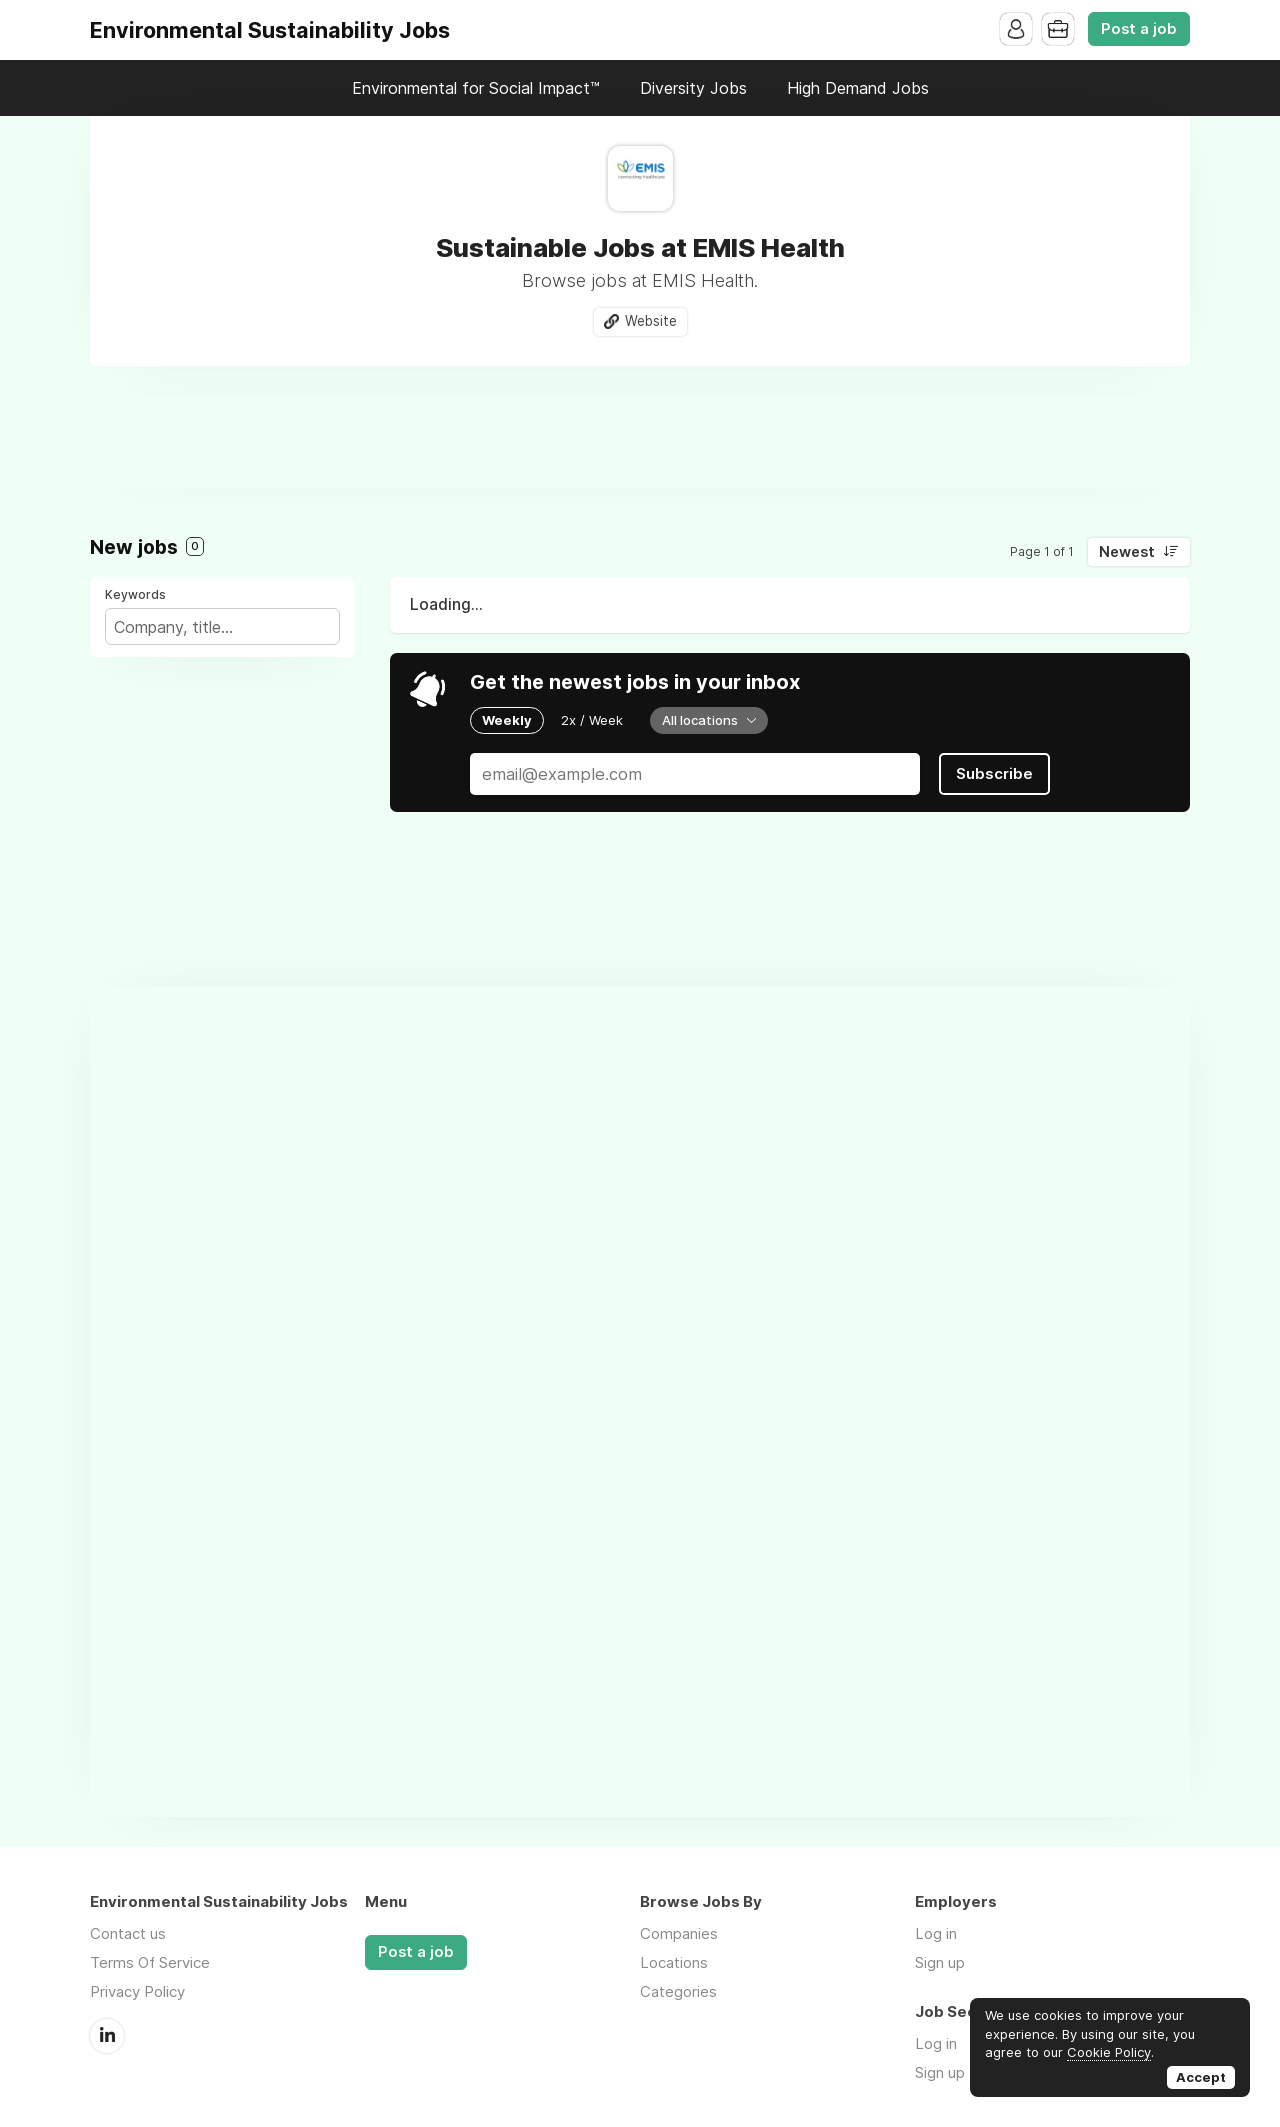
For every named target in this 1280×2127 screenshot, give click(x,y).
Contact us (128, 1933)
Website (651, 321)
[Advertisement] (640, 441)
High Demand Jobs (858, 88)
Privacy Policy (137, 1991)
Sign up (940, 1962)
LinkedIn (107, 2036)
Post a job (1139, 29)
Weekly (507, 720)
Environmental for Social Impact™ (476, 88)
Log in (936, 1933)
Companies (679, 1933)
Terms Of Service (150, 1962)
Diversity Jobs (693, 88)
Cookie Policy (1109, 2052)
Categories (678, 1991)
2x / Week (592, 720)
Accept (1201, 2077)
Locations (674, 1962)
